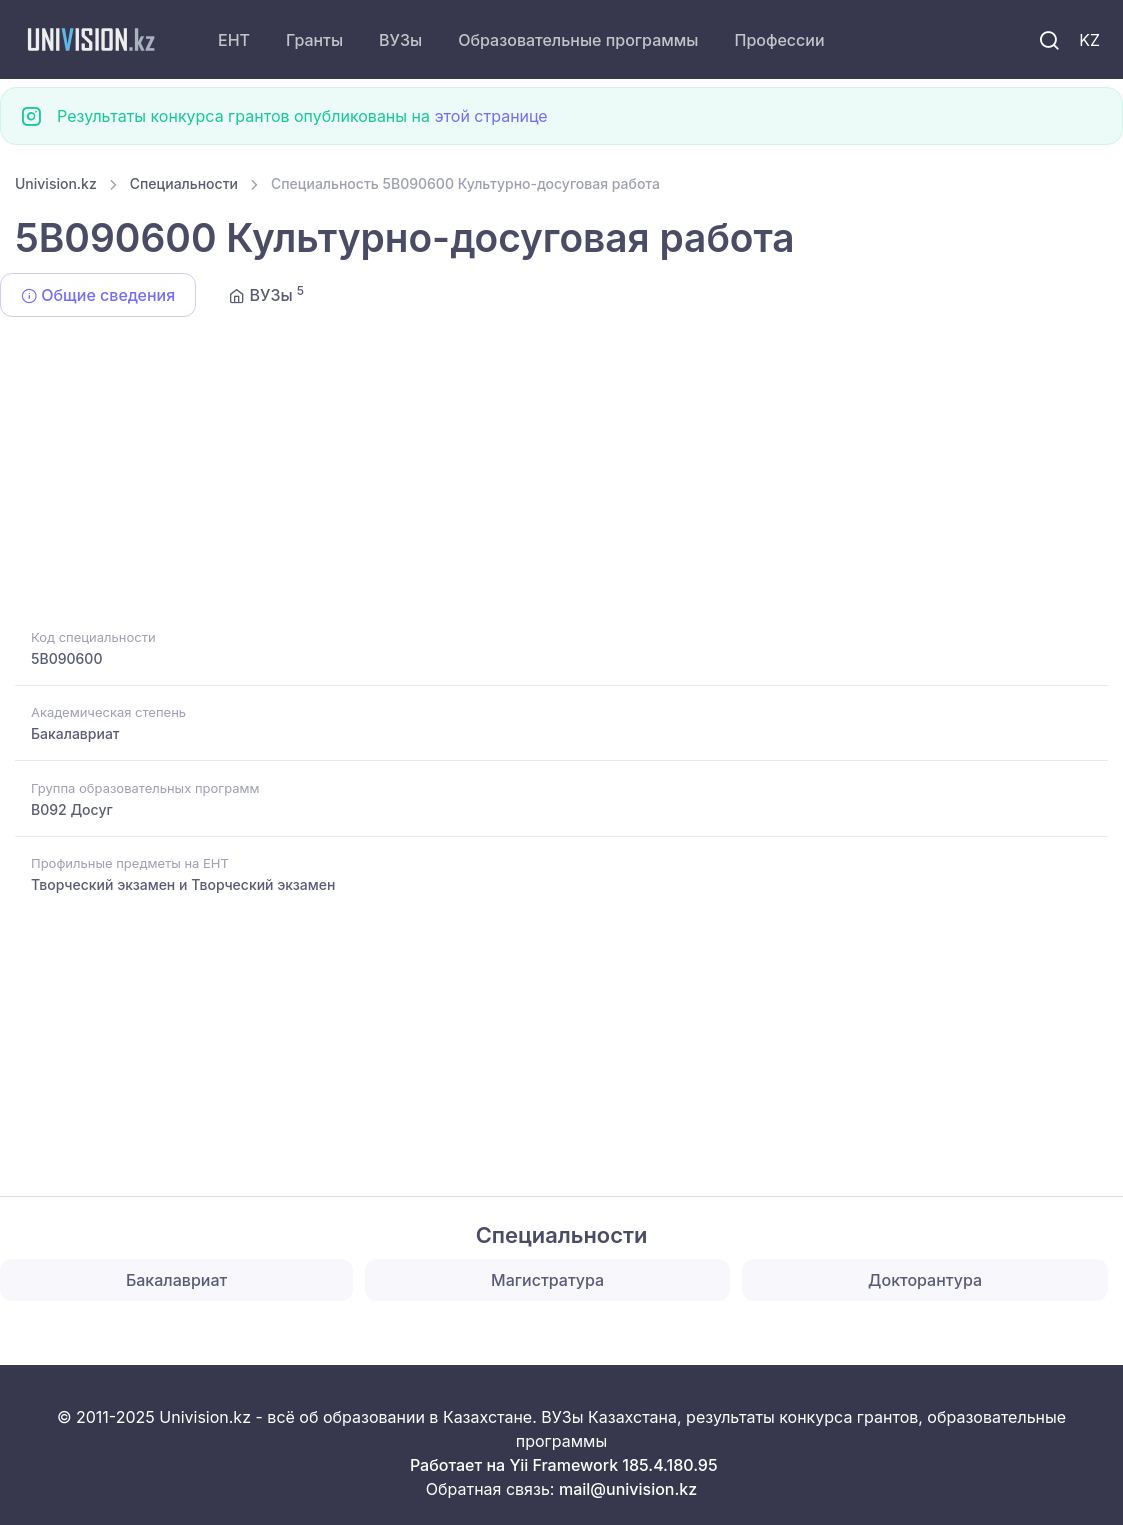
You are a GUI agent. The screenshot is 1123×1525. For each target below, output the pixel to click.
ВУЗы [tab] (266, 294)
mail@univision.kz (628, 1489)
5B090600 (66, 658)
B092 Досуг (72, 809)
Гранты (314, 40)
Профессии (779, 40)
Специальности (184, 183)
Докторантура (925, 1280)
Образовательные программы (578, 40)
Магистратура (547, 1280)
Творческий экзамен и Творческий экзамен (183, 884)
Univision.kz (56, 183)
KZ (1089, 40)
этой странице (490, 116)
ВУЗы (400, 40)
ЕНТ (234, 40)
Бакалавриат (75, 733)
